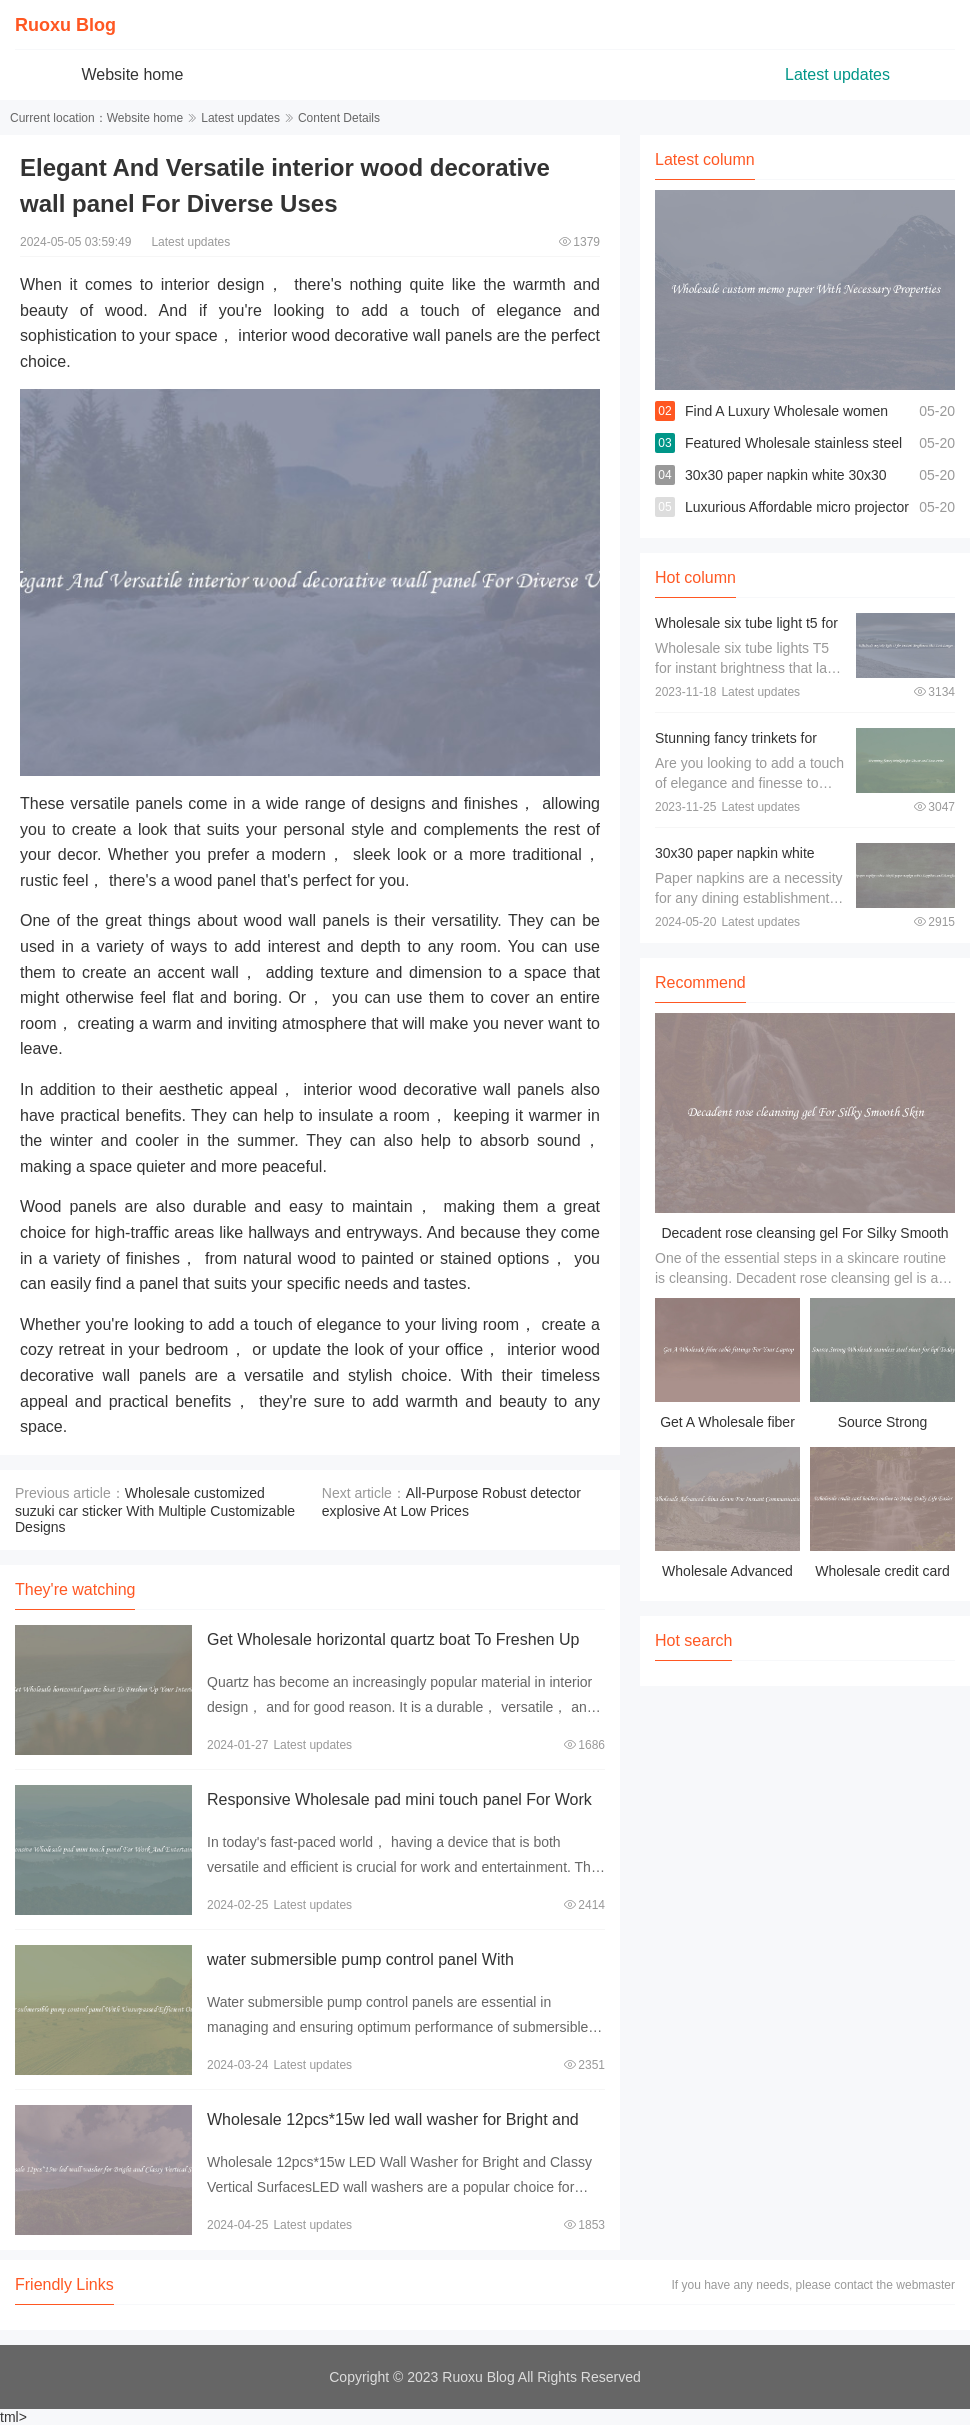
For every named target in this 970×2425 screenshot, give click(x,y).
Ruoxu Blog (65, 25)
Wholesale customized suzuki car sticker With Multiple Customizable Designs (155, 1510)
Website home (133, 74)
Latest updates (837, 74)
